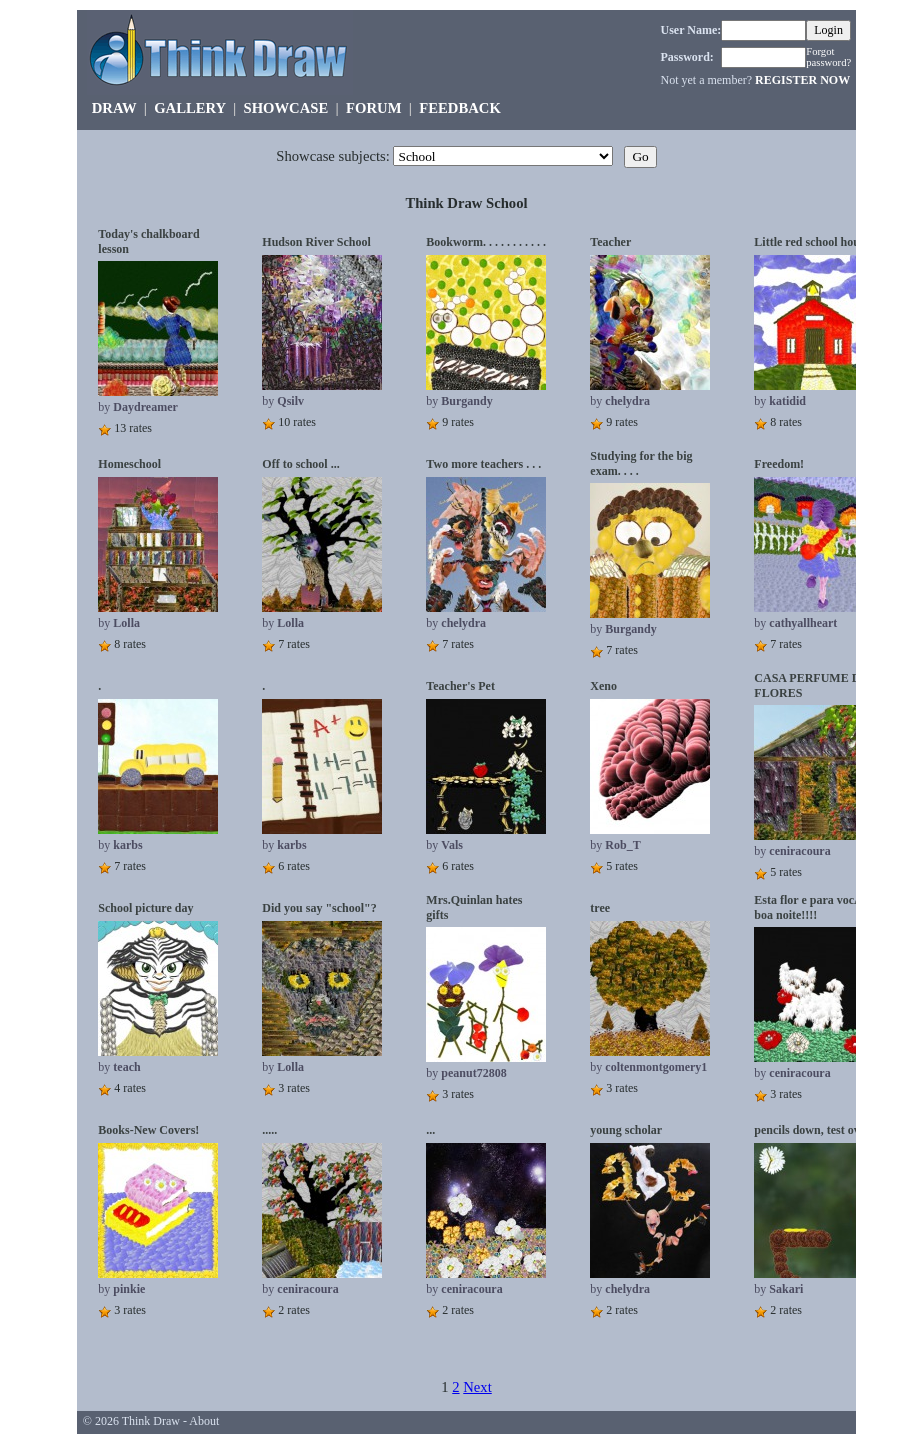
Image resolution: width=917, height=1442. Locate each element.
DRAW (114, 108)
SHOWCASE (286, 108)
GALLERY (189, 108)
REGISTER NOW (802, 80)
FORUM (373, 108)
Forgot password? (828, 57)
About (204, 1421)
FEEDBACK (459, 108)
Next (477, 1387)
